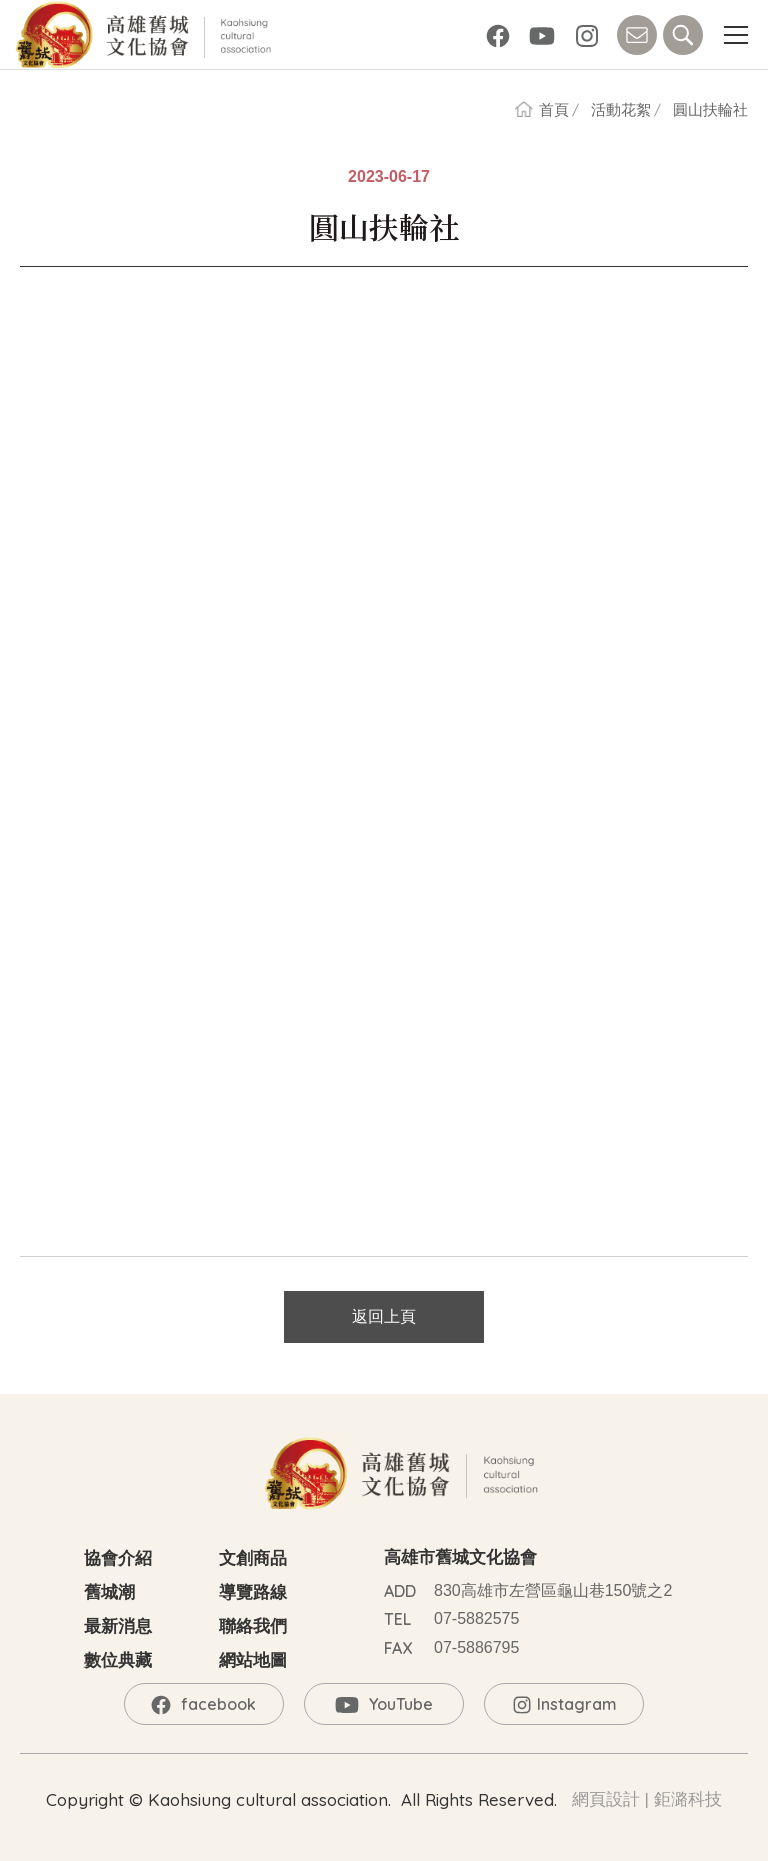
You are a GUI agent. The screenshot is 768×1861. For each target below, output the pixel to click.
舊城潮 (109, 1592)
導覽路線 (253, 1592)
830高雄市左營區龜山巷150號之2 (553, 1590)
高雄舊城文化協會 (147, 35)
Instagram (587, 35)
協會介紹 (118, 1558)
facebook (498, 35)
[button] (735, 35)
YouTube (542, 35)
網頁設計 (606, 1799)
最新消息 (118, 1626)
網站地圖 (253, 1660)
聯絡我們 (253, 1626)
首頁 (554, 109)
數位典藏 (118, 1660)
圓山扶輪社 (710, 109)
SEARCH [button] (683, 35)
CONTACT (637, 35)
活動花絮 (621, 109)
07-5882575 (476, 1618)
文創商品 (253, 1558)
